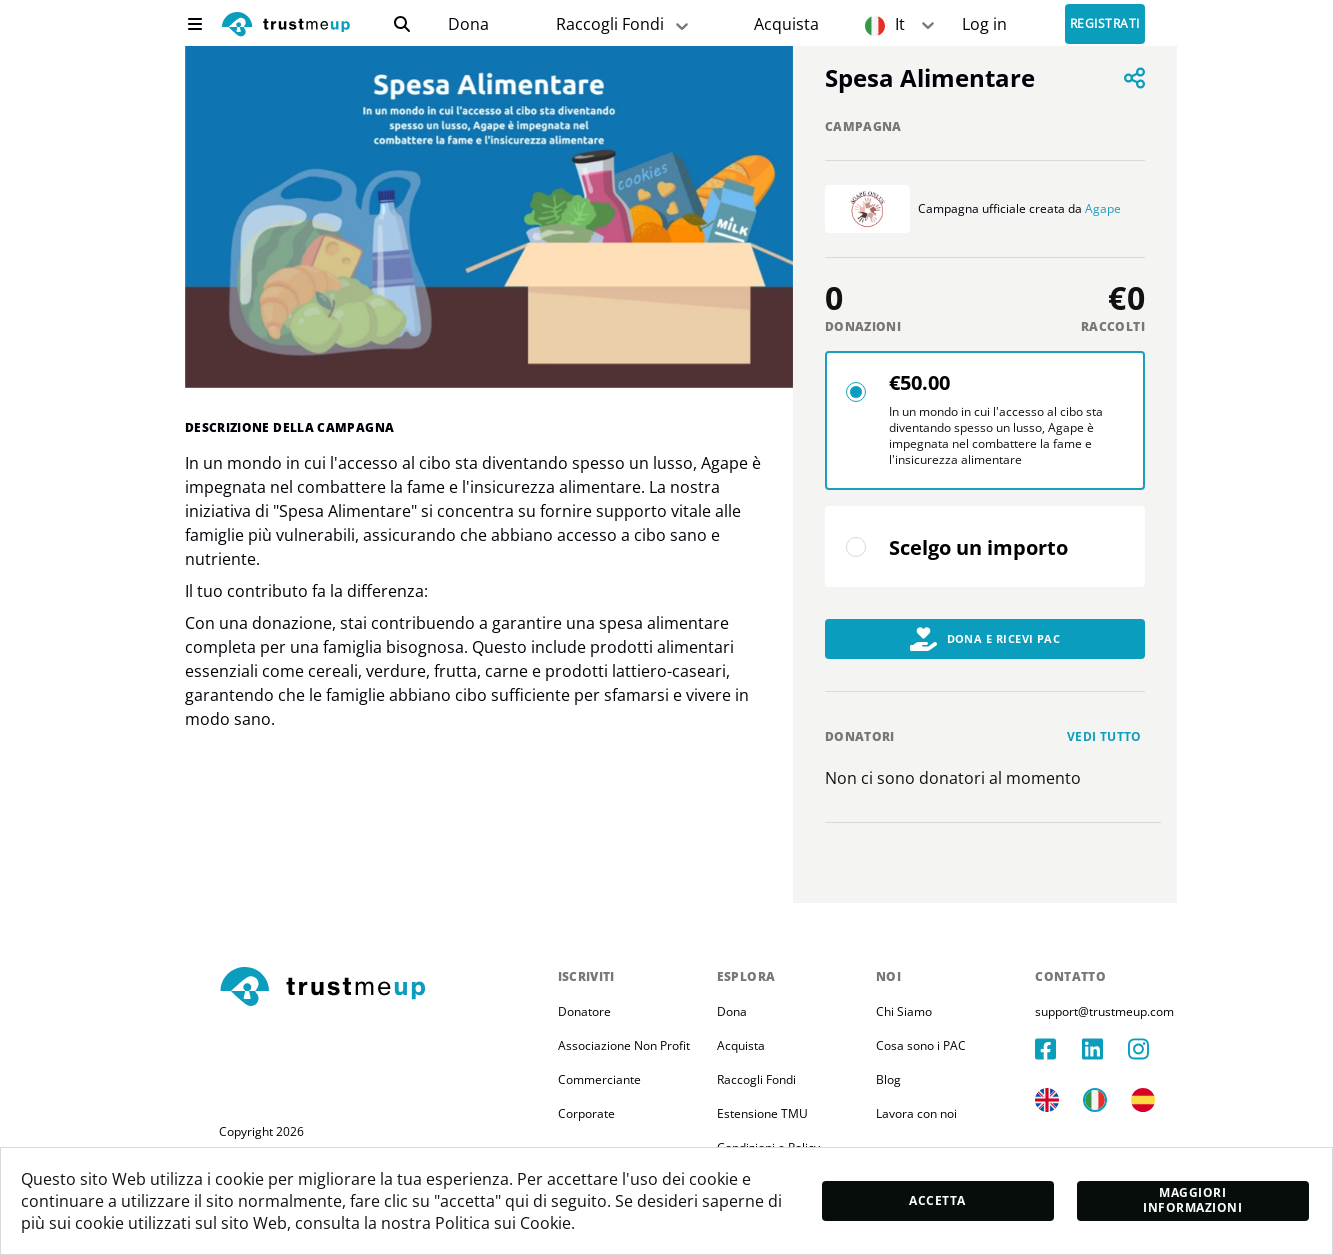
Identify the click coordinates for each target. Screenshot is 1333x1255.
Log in (984, 24)
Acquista (786, 24)
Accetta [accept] (937, 1200)
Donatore (584, 1011)
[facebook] (1058, 1049)
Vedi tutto (1104, 736)
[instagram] (1151, 1049)
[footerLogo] (380, 988)
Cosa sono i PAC (921, 1045)
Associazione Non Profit (624, 1045)
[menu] (195, 24)
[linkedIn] (1105, 1049)
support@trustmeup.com (1104, 1011)
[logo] (286, 26)
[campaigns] (467, 24)
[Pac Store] (786, 24)
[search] (402, 24)
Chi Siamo (904, 1011)
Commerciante (599, 1079)
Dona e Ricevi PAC (985, 639)
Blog (888, 1079)
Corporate (586, 1113)
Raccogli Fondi (756, 1079)
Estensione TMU (762, 1113)
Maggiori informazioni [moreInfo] (1192, 1200)
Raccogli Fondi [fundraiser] (624, 24)
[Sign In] (984, 24)
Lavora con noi (916, 1113)
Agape (1103, 208)
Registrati (1105, 24)
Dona (468, 24)
